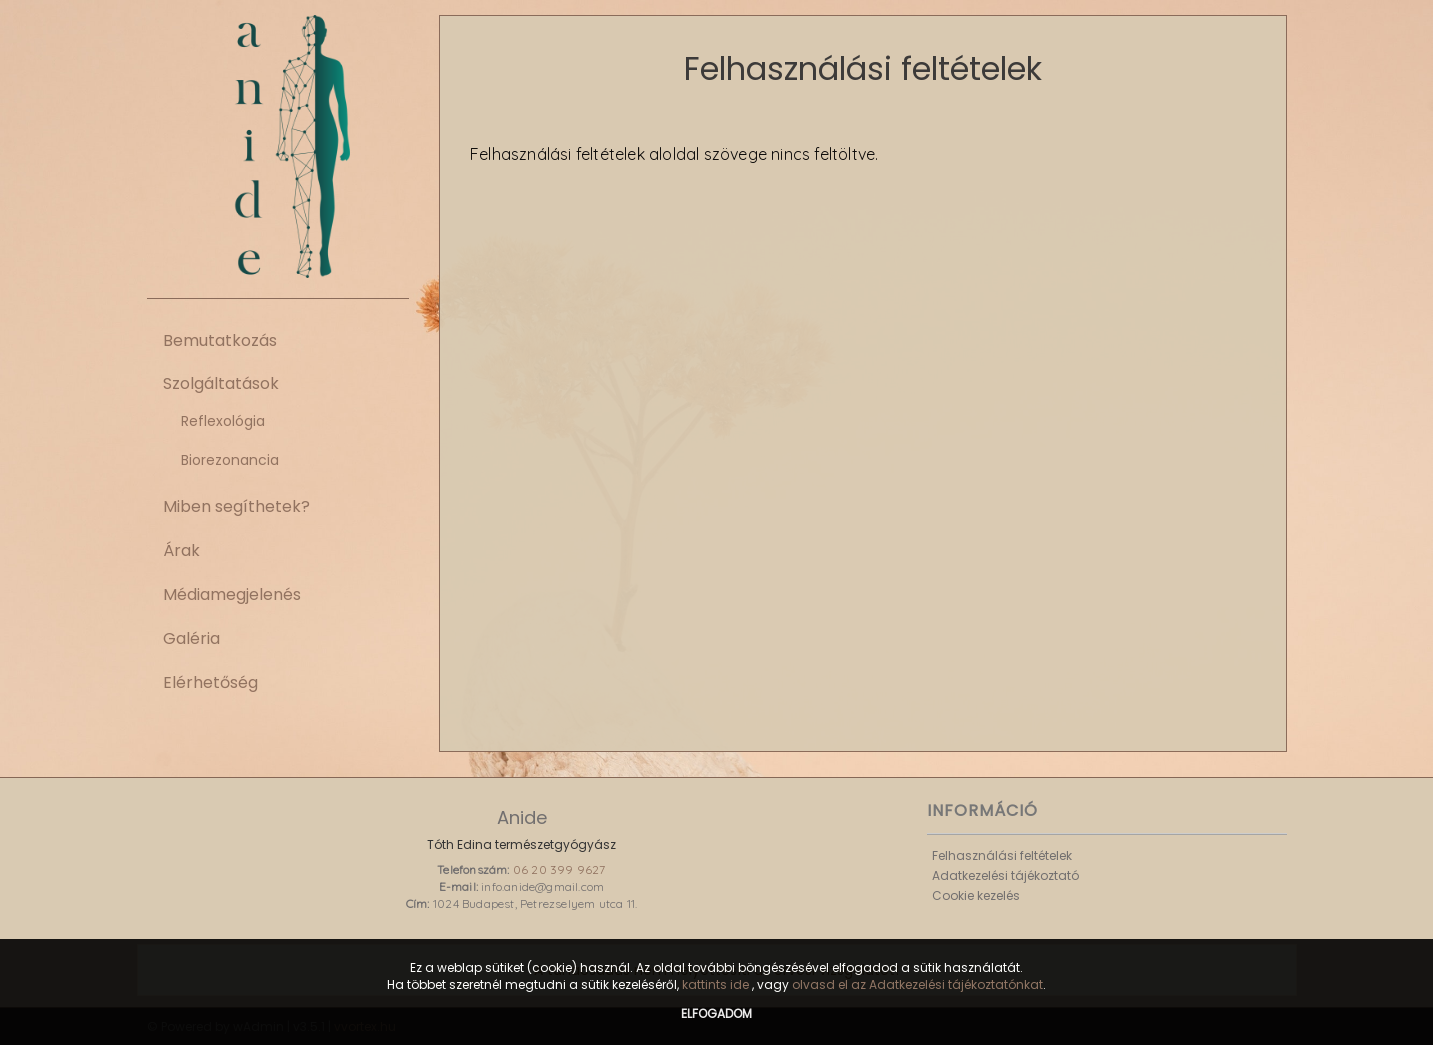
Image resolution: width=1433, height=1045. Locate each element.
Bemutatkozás (220, 340)
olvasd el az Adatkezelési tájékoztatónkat (917, 984)
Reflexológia (223, 421)
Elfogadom (716, 1013)
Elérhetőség (210, 682)
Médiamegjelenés (232, 594)
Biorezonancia (230, 460)
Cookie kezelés (976, 895)
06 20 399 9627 (559, 869)
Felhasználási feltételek (1002, 855)
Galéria (191, 638)
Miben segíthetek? (236, 506)
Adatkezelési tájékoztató (1005, 875)
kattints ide (717, 984)
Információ (982, 810)
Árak (181, 550)
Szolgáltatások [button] (221, 383)
